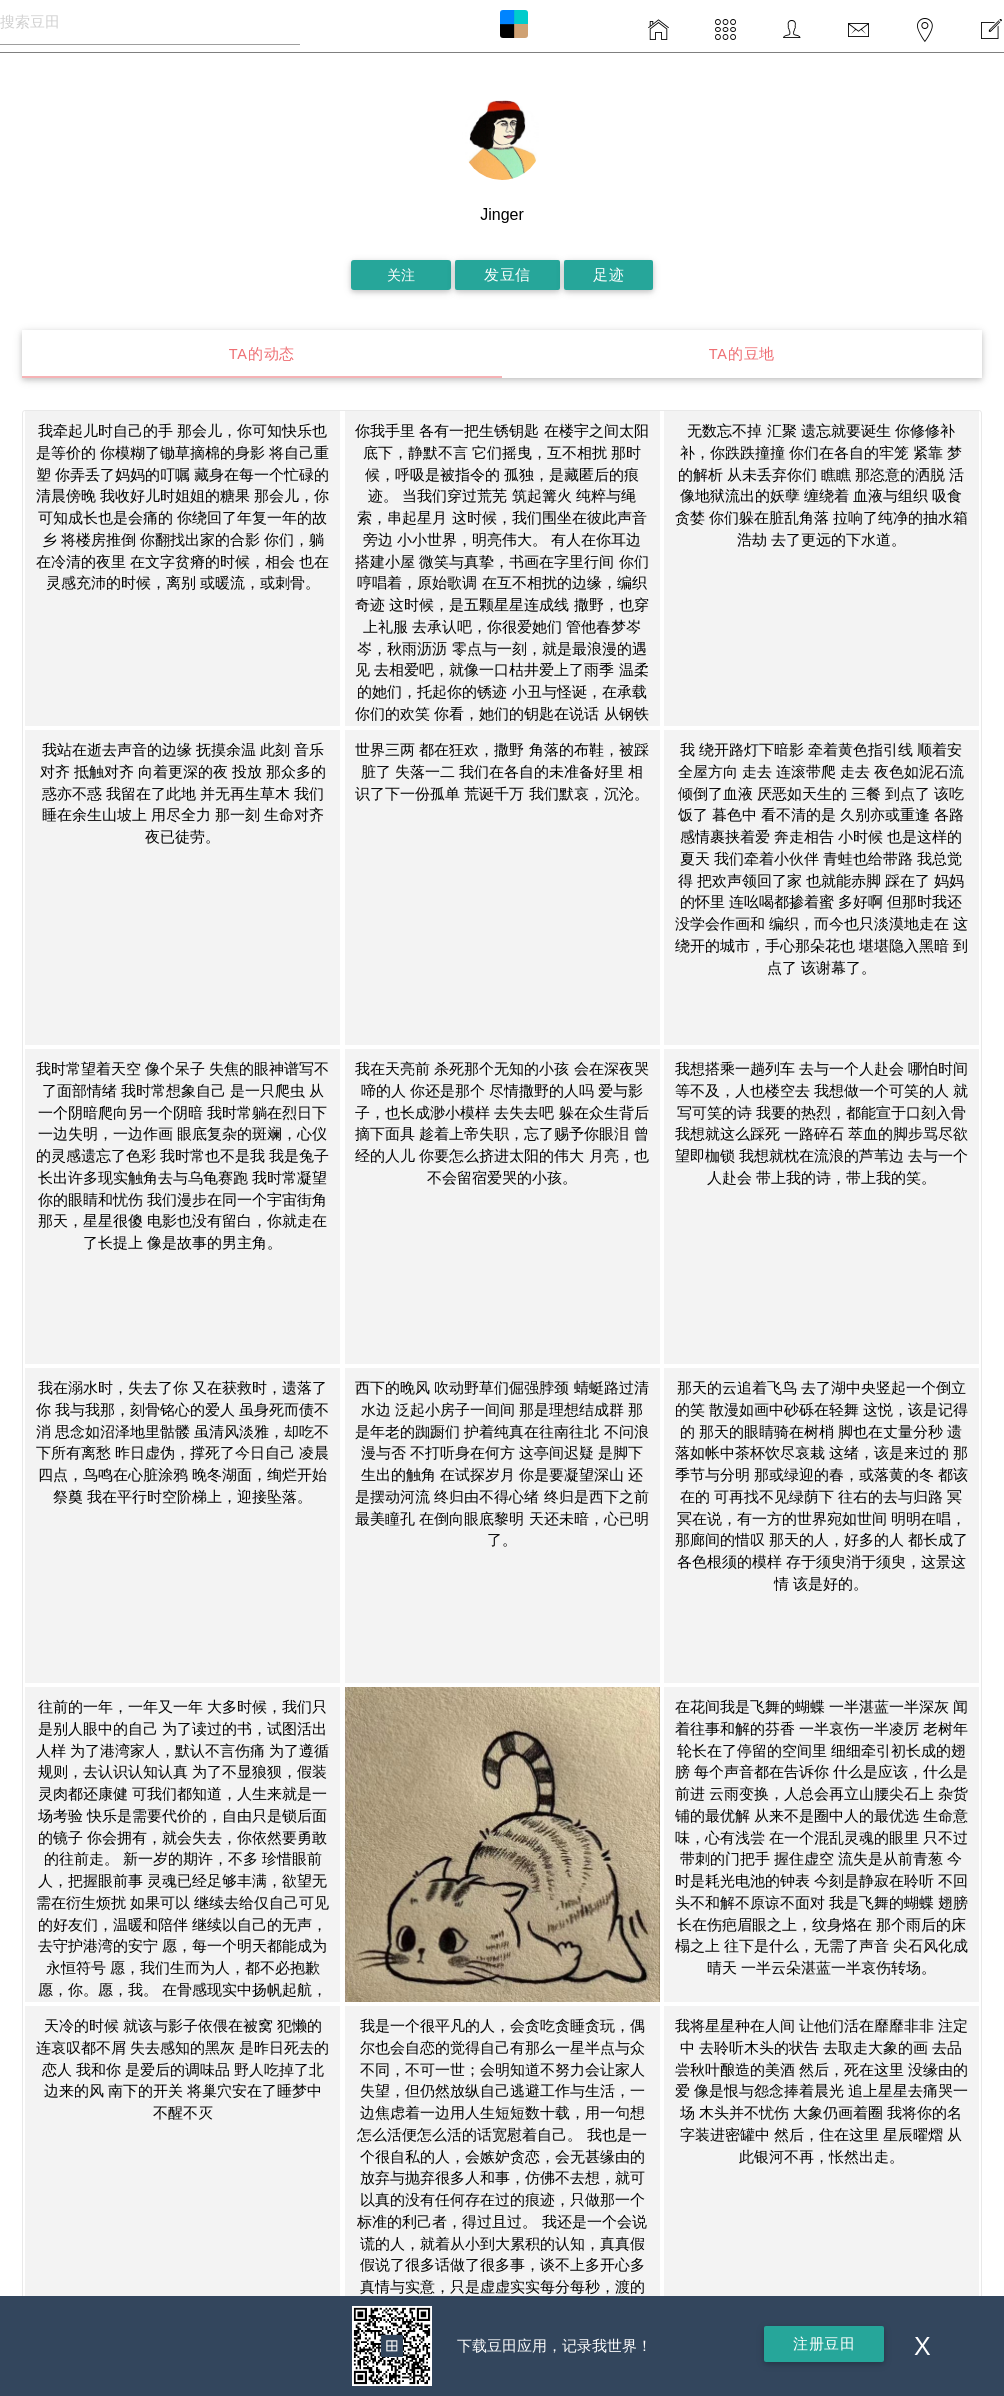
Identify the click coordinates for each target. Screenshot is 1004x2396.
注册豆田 (824, 2344)
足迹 (608, 275)
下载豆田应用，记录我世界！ (554, 2346)
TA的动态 (262, 354)
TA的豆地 (742, 354)
